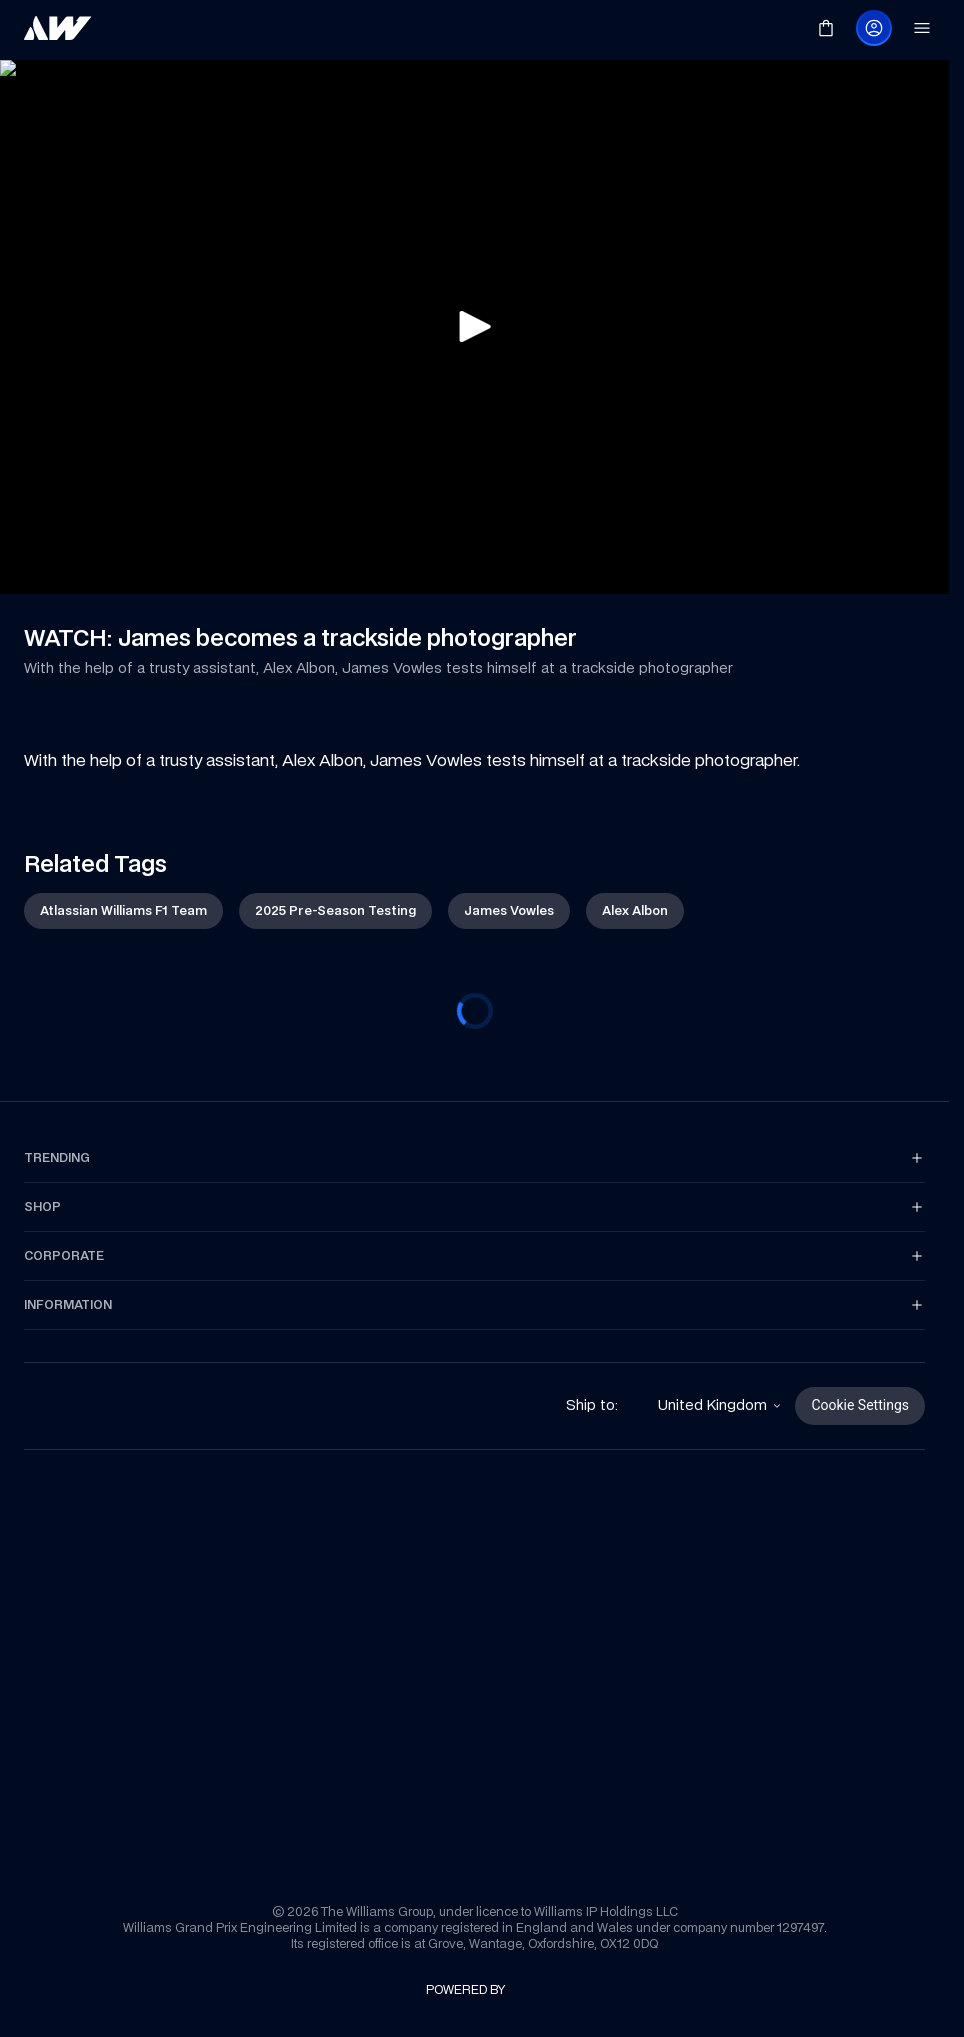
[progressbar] (475, 1011)
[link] (58, 28)
